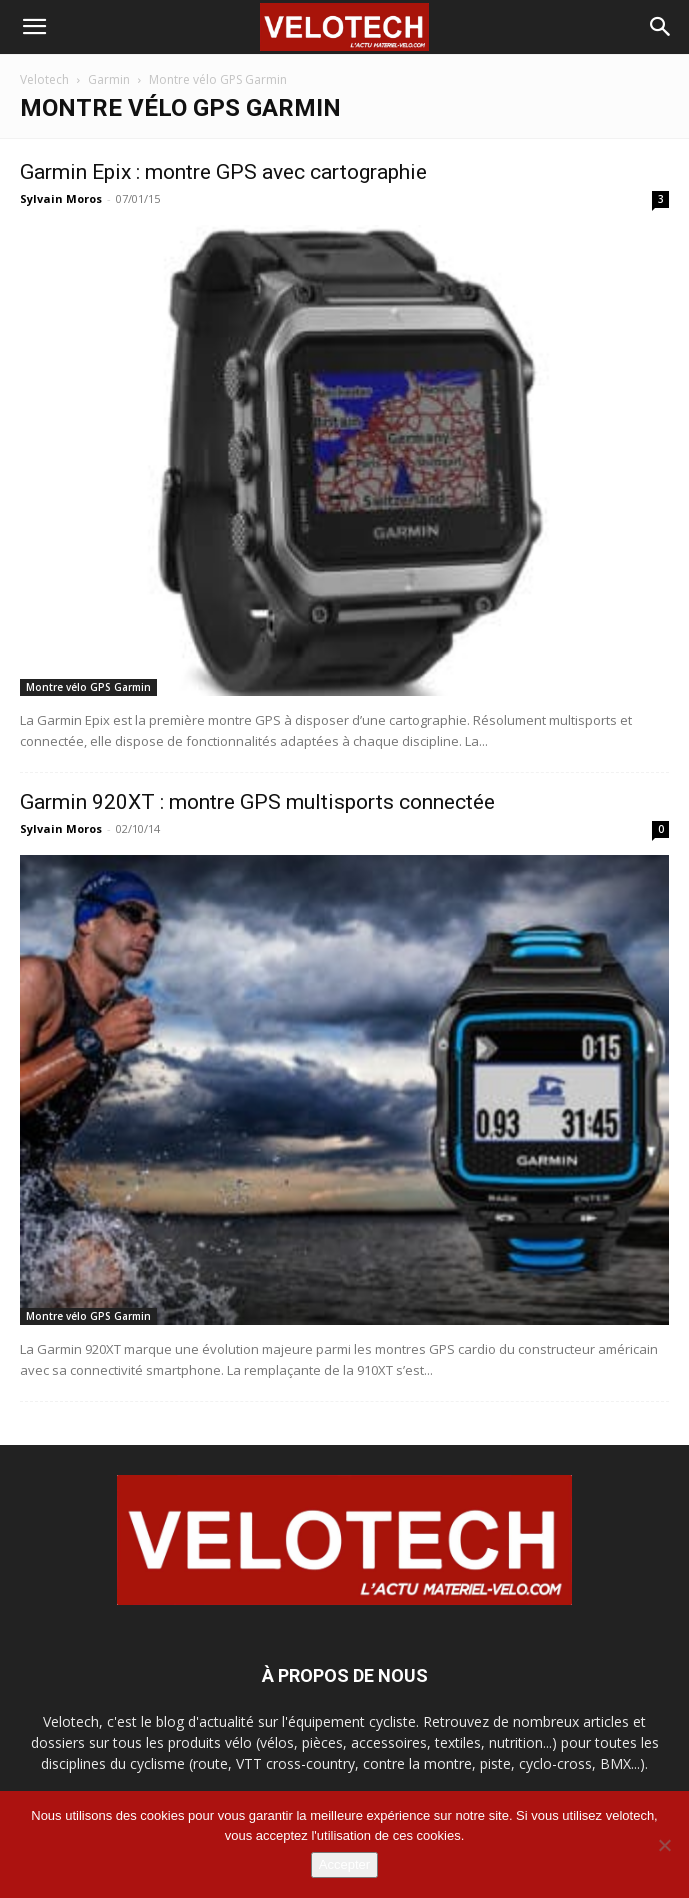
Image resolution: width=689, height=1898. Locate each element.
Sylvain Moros (61, 198)
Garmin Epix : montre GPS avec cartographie (223, 172)
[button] (34, 27)
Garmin (109, 79)
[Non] (664, 1845)
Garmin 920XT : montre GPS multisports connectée (257, 802)
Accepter (344, 1864)
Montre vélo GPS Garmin (88, 687)
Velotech (44, 79)
